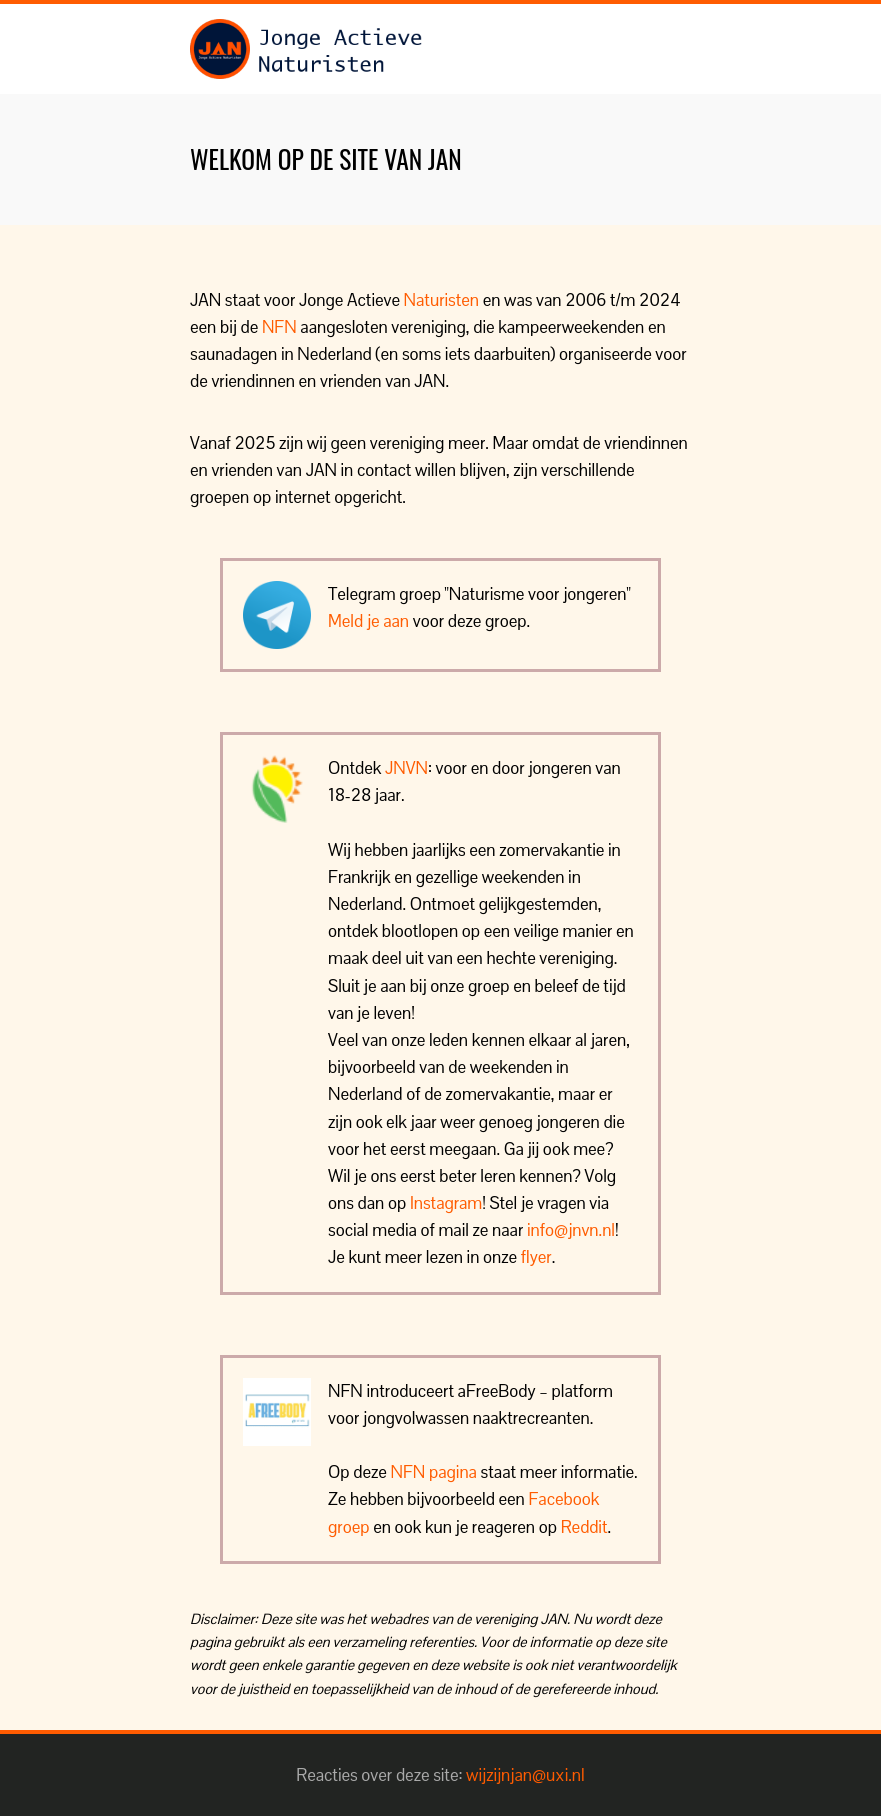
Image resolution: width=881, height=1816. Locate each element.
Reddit (584, 1527)
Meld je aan (368, 621)
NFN (279, 327)
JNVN (406, 768)
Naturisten (441, 300)
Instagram (446, 1203)
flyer (536, 1257)
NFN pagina (434, 1472)
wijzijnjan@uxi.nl (525, 1775)
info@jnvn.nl (571, 1230)
